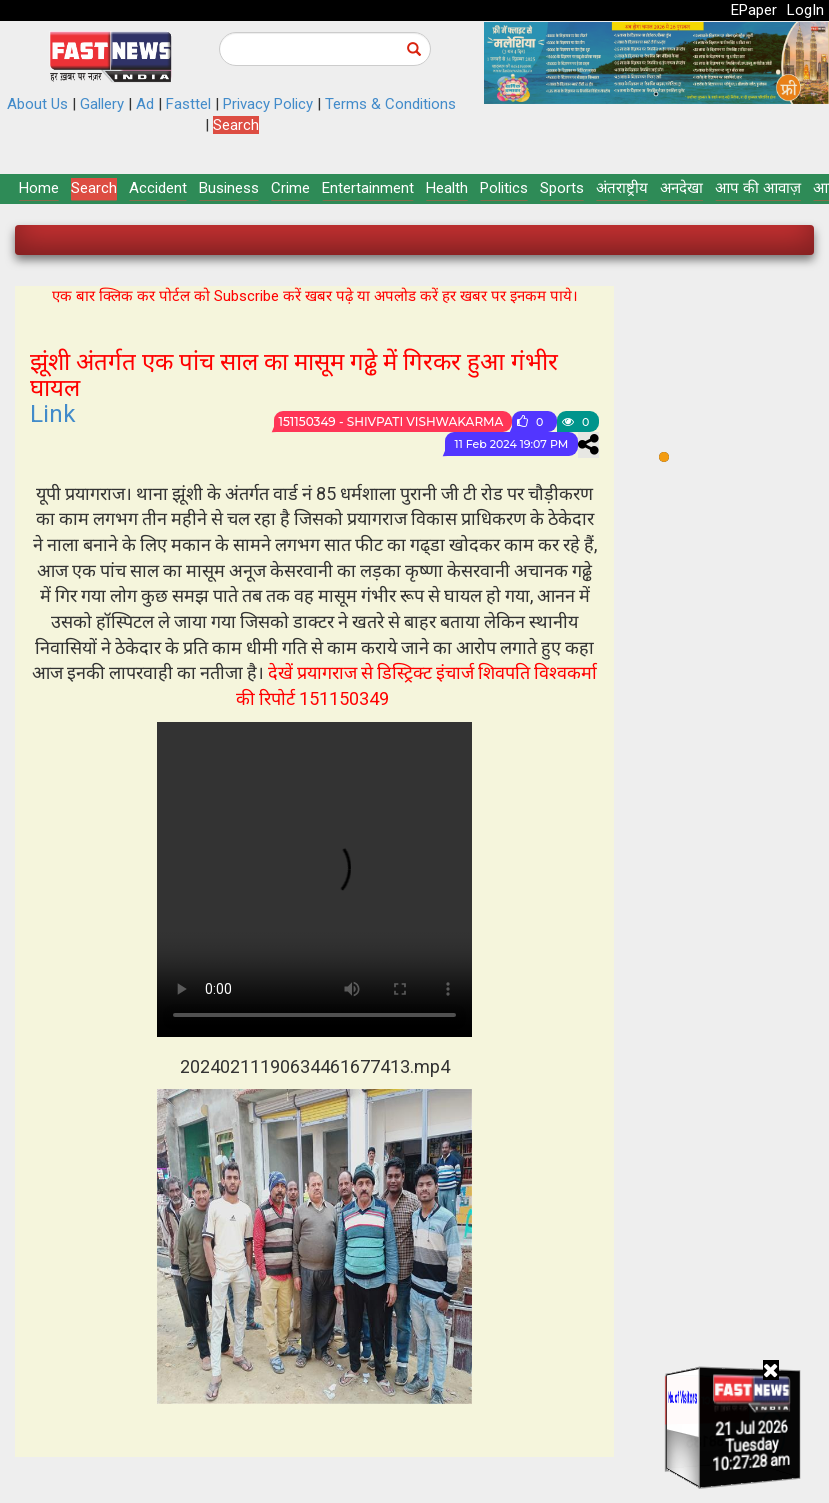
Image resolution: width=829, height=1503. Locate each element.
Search (236, 125)
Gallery (102, 104)
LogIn (805, 10)
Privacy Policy (268, 104)
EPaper (754, 10)
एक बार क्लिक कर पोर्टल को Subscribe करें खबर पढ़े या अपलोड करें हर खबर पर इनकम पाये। (315, 296)
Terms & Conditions (390, 104)
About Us (37, 104)
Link (53, 414)
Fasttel (188, 104)
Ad (145, 104)
